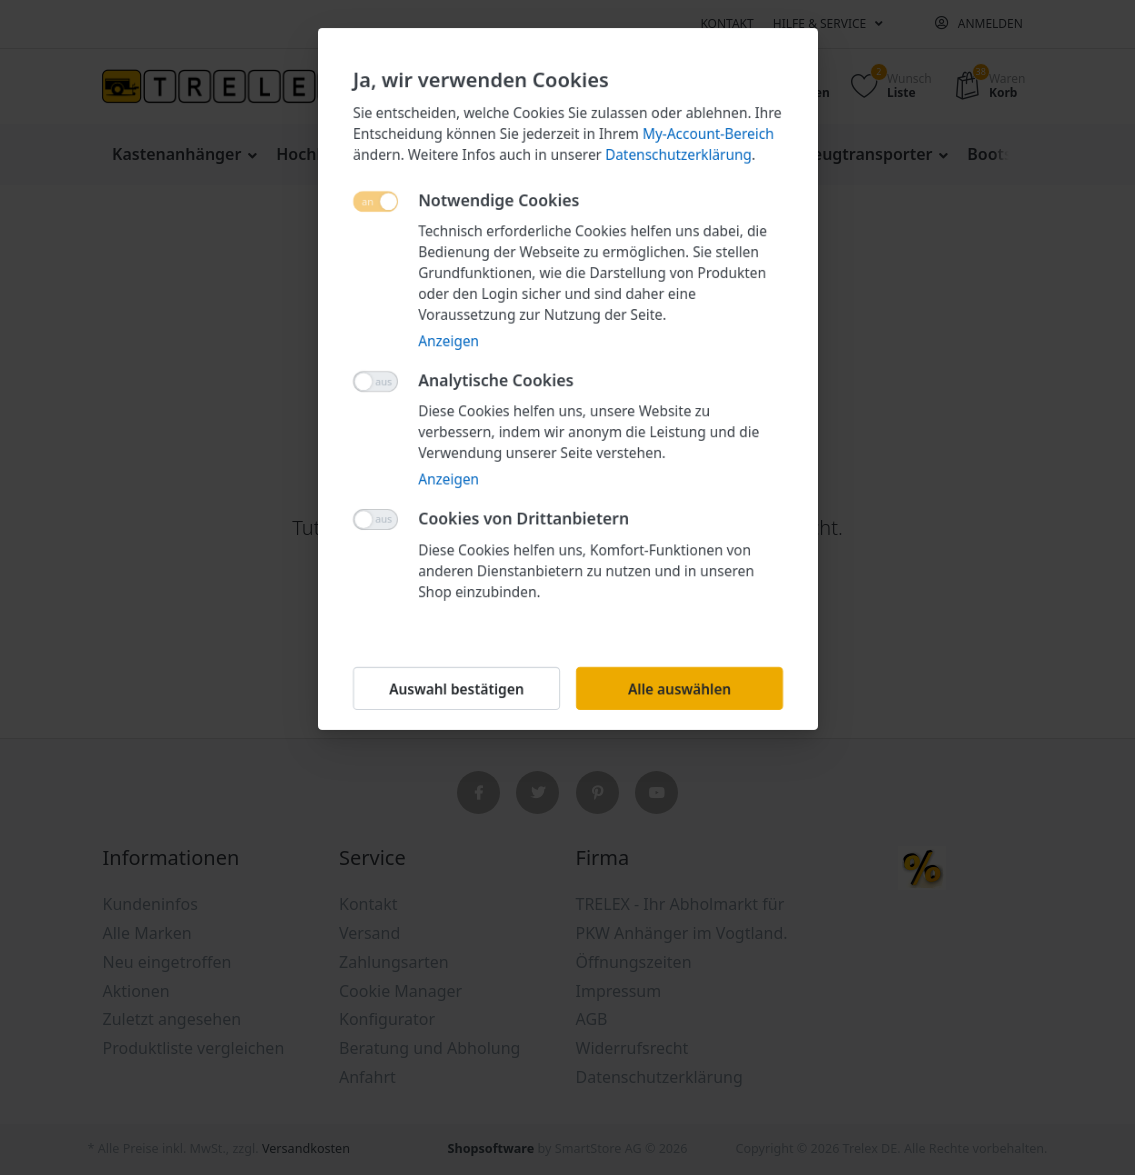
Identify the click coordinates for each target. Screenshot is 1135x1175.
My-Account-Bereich (707, 133)
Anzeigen (448, 340)
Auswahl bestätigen (456, 688)
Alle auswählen (678, 688)
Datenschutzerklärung (678, 154)
